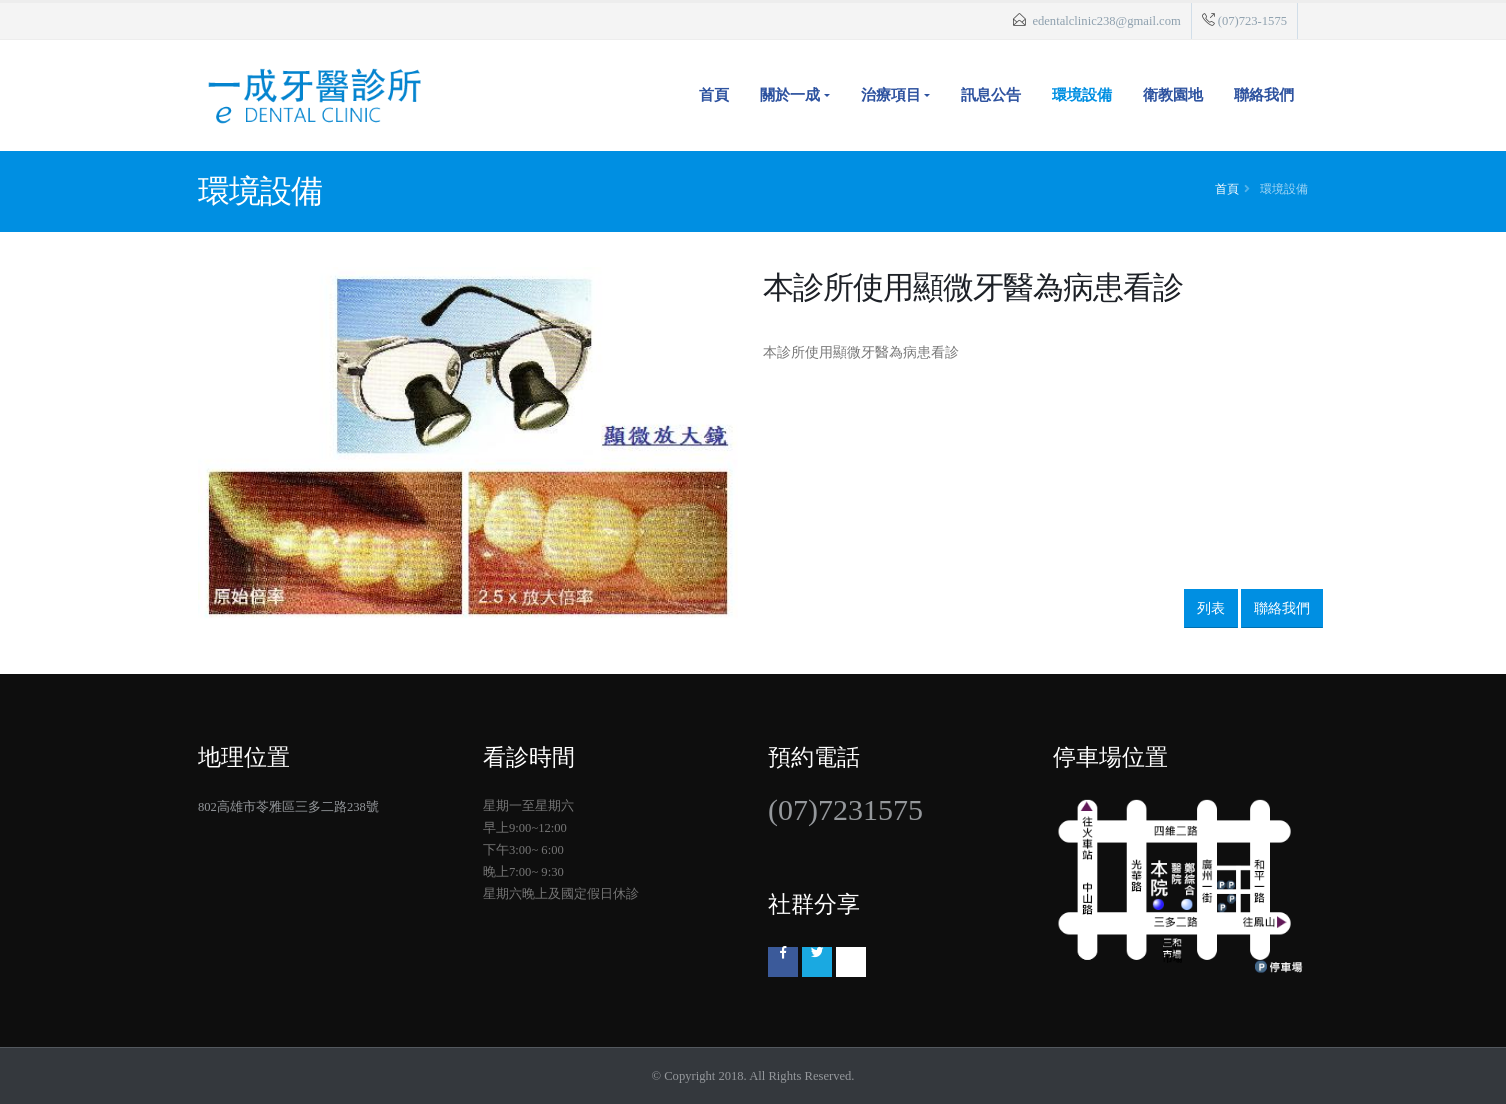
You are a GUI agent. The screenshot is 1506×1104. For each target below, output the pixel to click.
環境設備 (1082, 95)
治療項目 (891, 95)
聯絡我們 (1264, 95)
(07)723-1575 (1252, 21)
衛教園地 (1173, 95)
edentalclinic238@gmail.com (1106, 21)
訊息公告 (991, 95)
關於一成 (790, 95)
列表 (1211, 608)
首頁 (714, 95)
